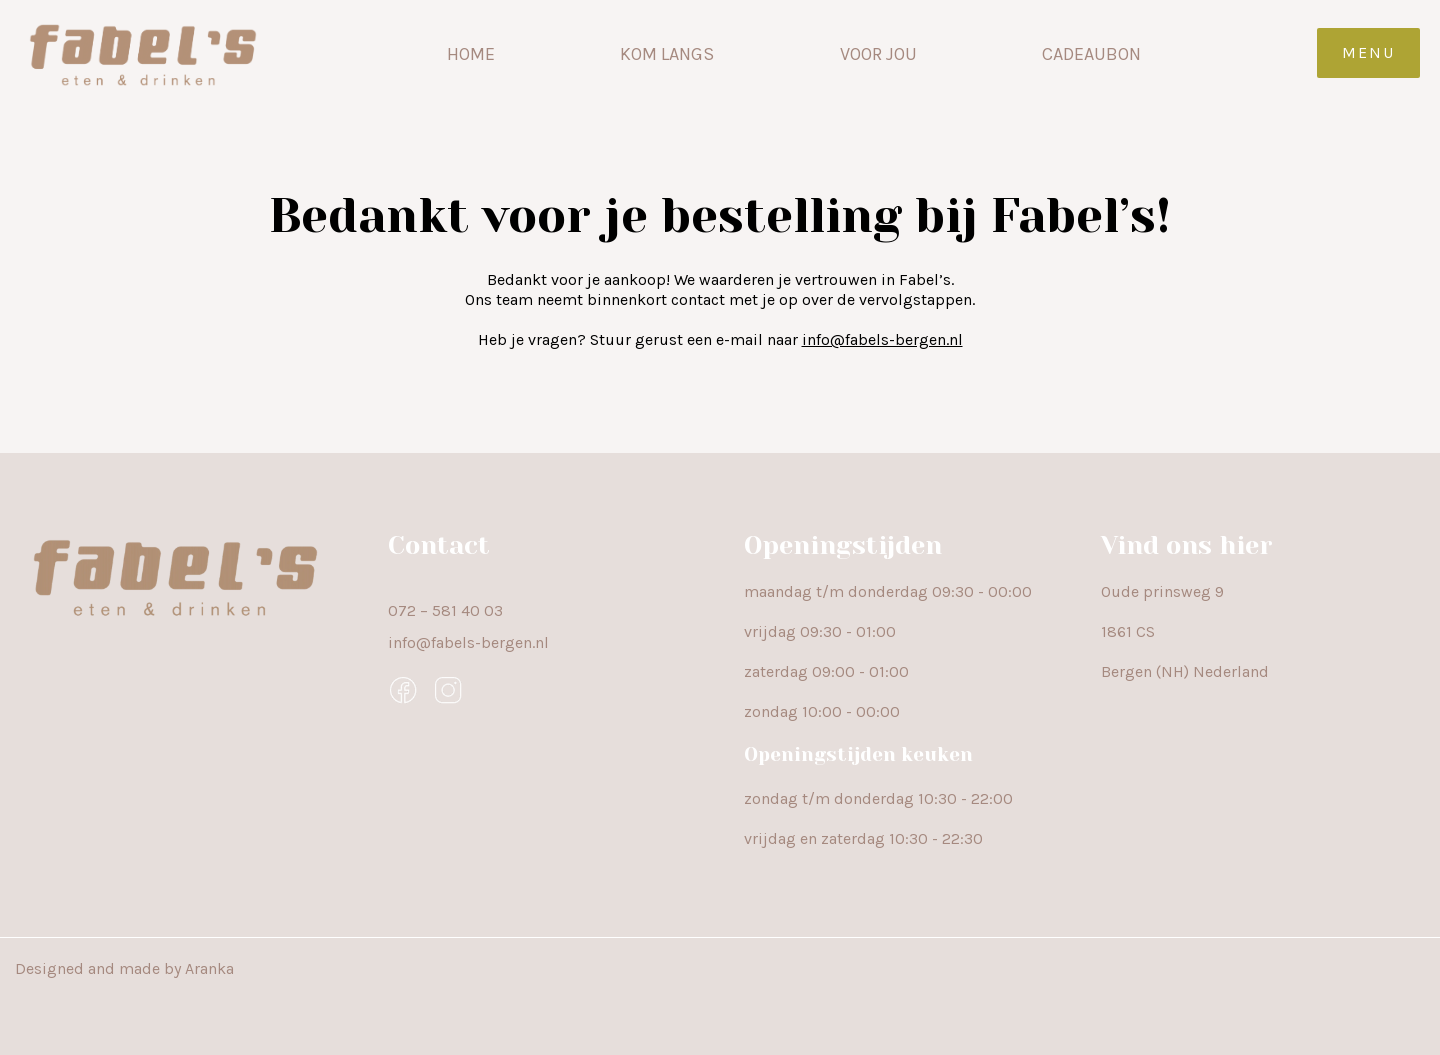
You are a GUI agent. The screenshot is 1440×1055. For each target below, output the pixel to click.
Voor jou (878, 54)
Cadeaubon (1091, 54)
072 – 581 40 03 (445, 610)
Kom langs (667, 54)
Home (471, 54)
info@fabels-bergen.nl (882, 339)
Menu (1368, 52)
